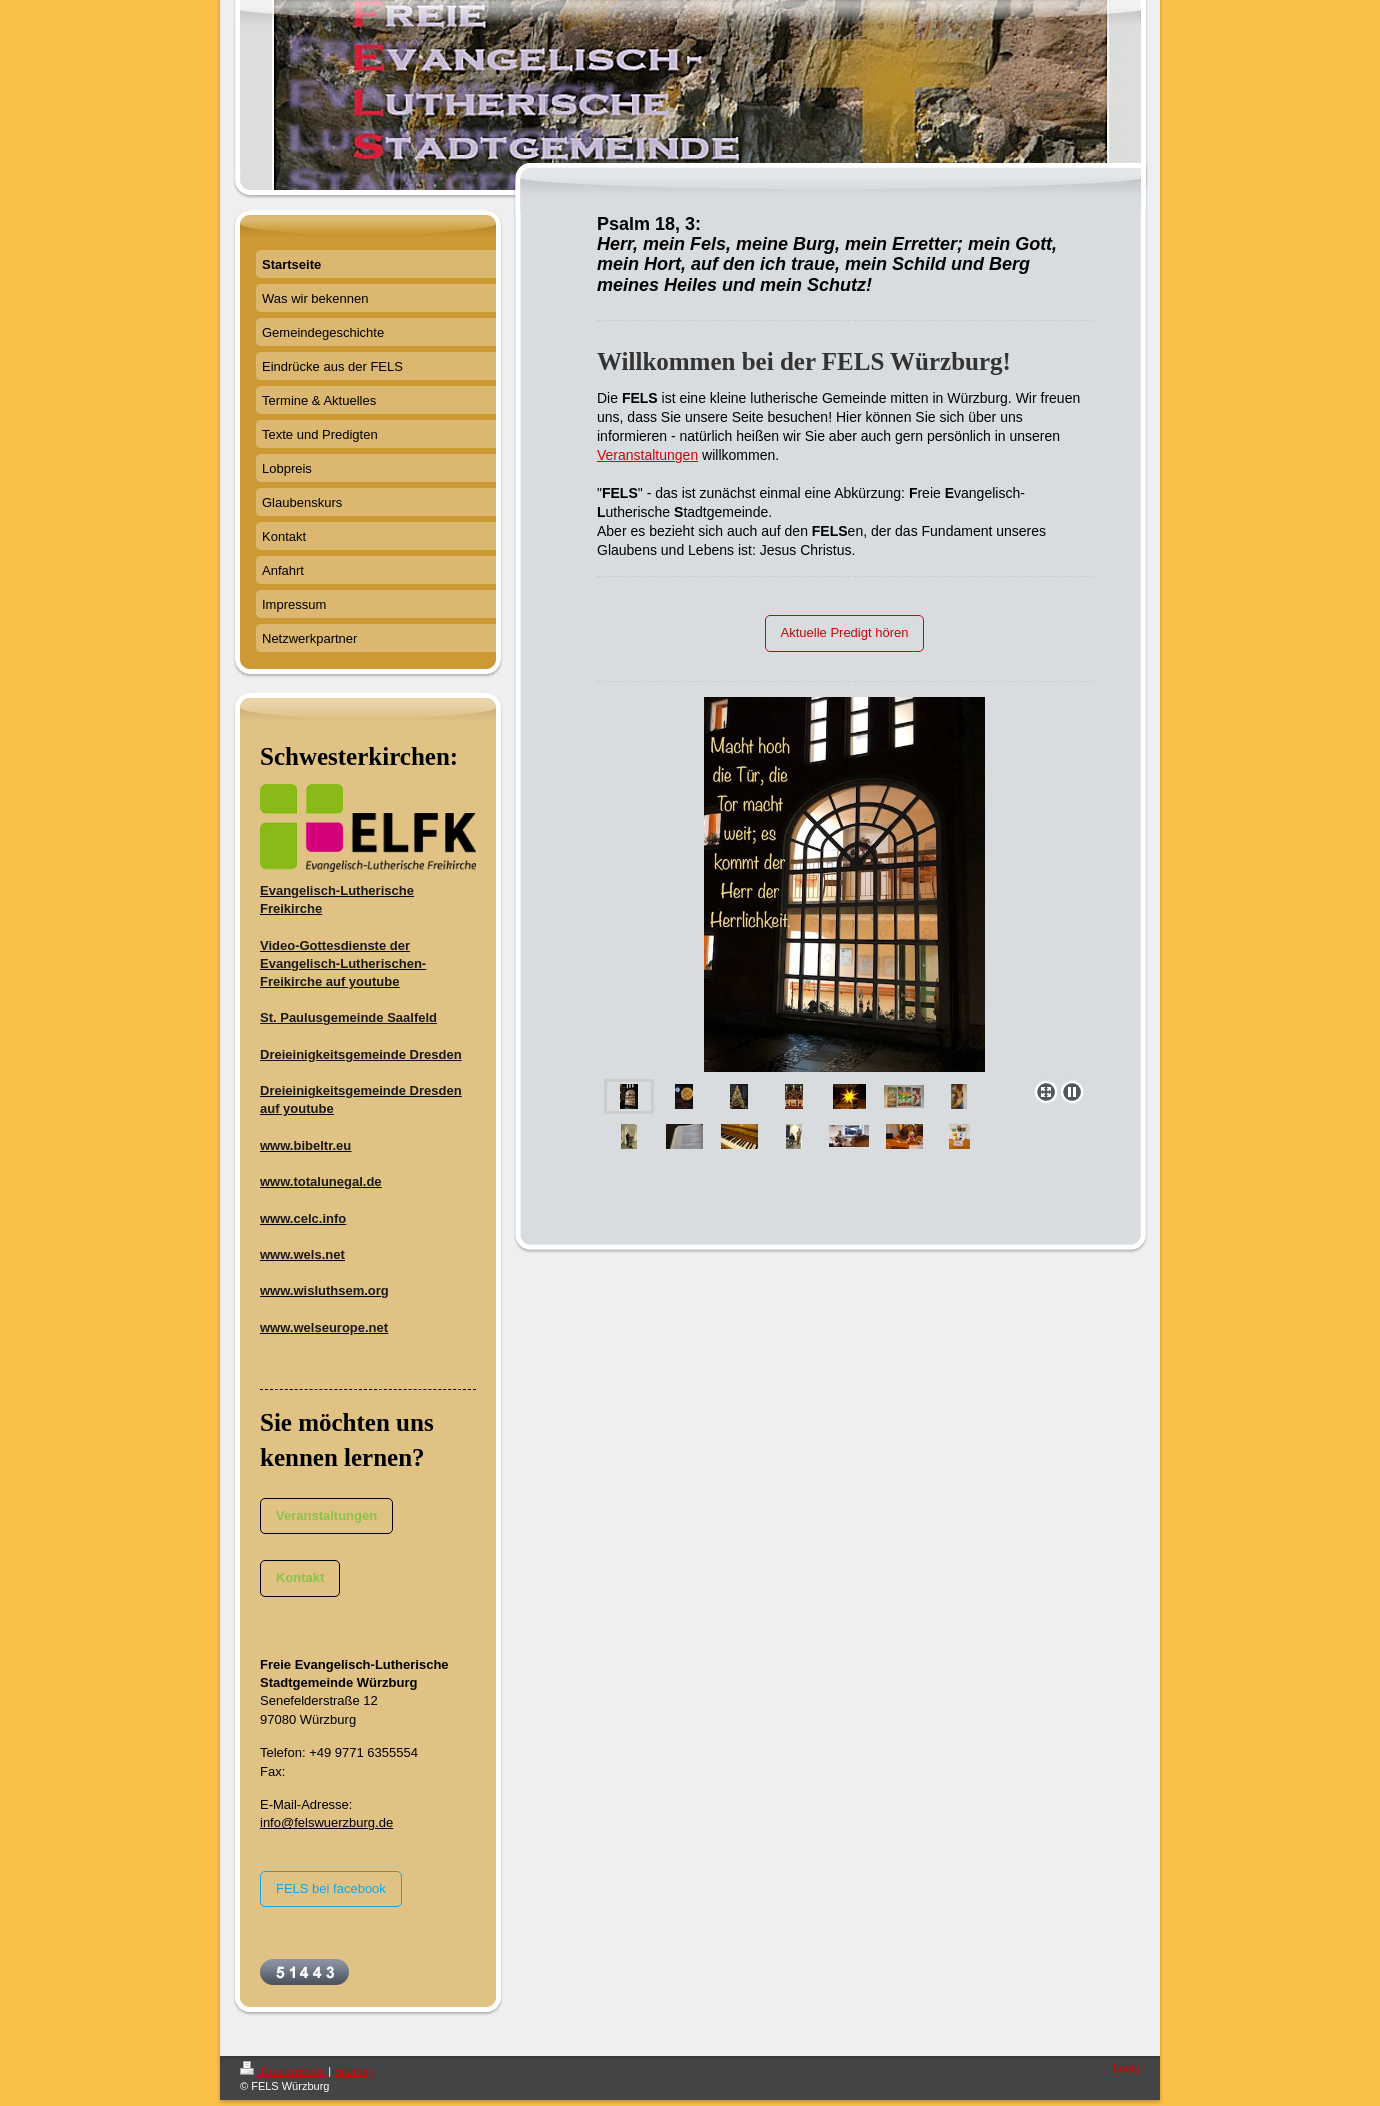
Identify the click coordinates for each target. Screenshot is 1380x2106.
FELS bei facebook (331, 1888)
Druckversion (284, 2071)
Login (1126, 2068)
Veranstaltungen (647, 455)
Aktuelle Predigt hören (845, 632)
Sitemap (354, 2071)
